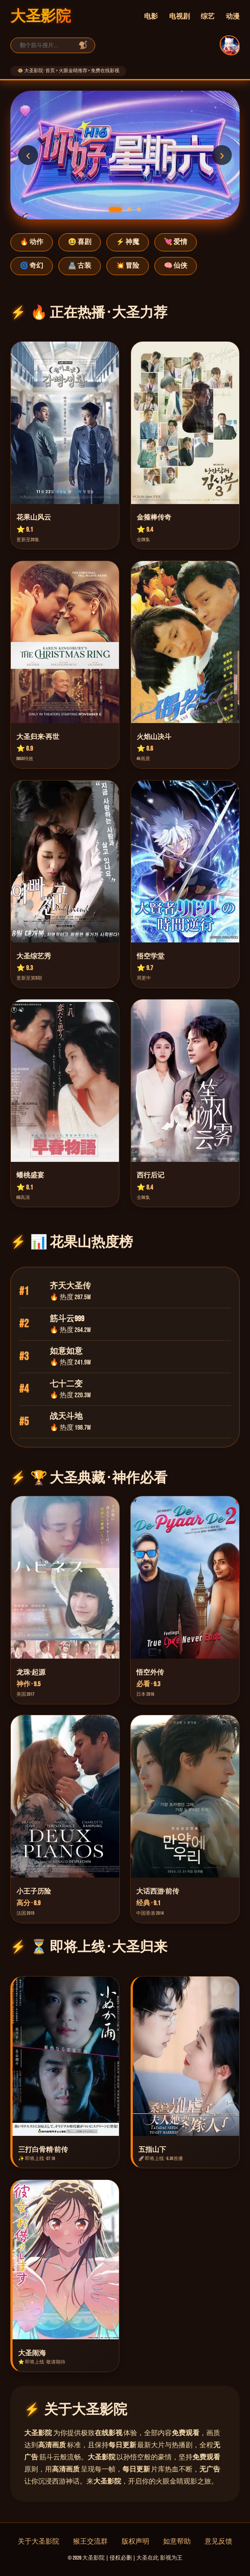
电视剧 (179, 17)
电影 (151, 17)
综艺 (208, 17)
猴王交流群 (90, 2542)
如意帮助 (177, 2542)
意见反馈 (218, 2542)
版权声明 (135, 2542)
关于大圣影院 (38, 2542)
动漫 (233, 17)
